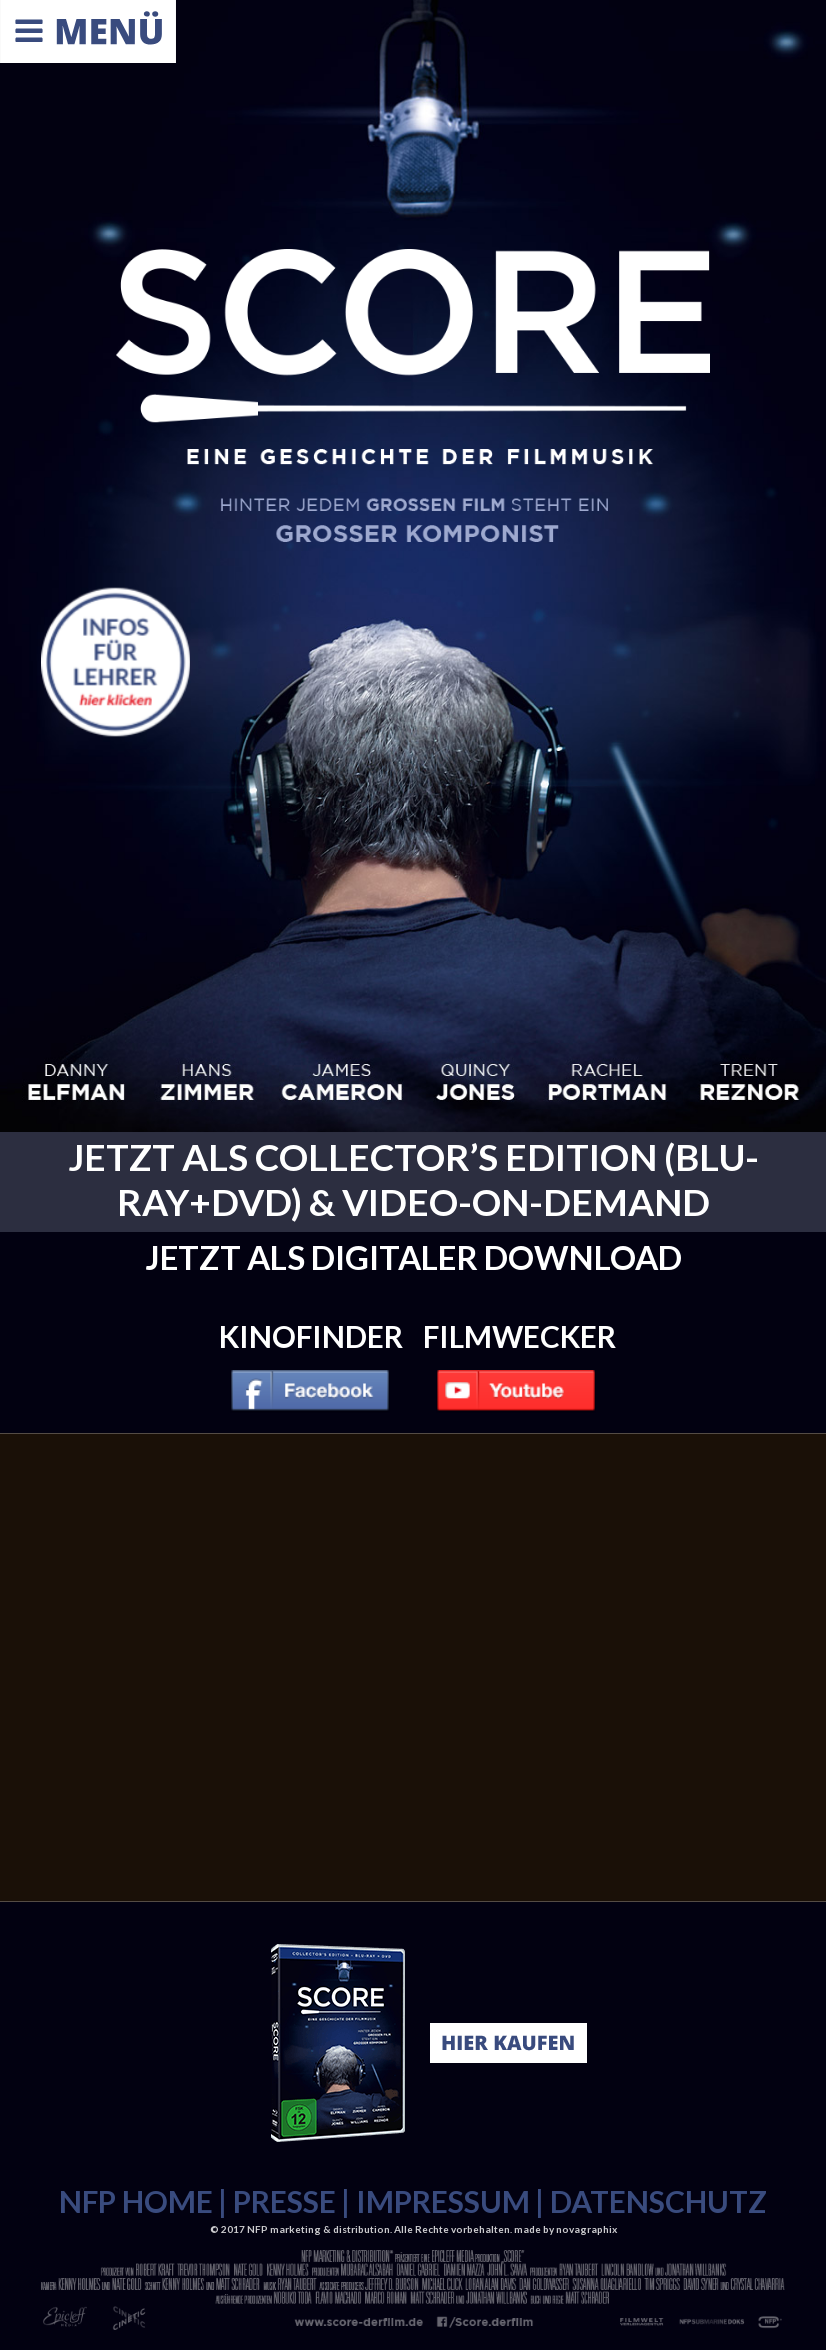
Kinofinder (311, 1336)
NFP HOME (136, 2201)
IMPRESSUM (443, 2201)
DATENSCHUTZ (658, 2201)
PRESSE (284, 2201)
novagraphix (586, 2229)
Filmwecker (519, 1336)
